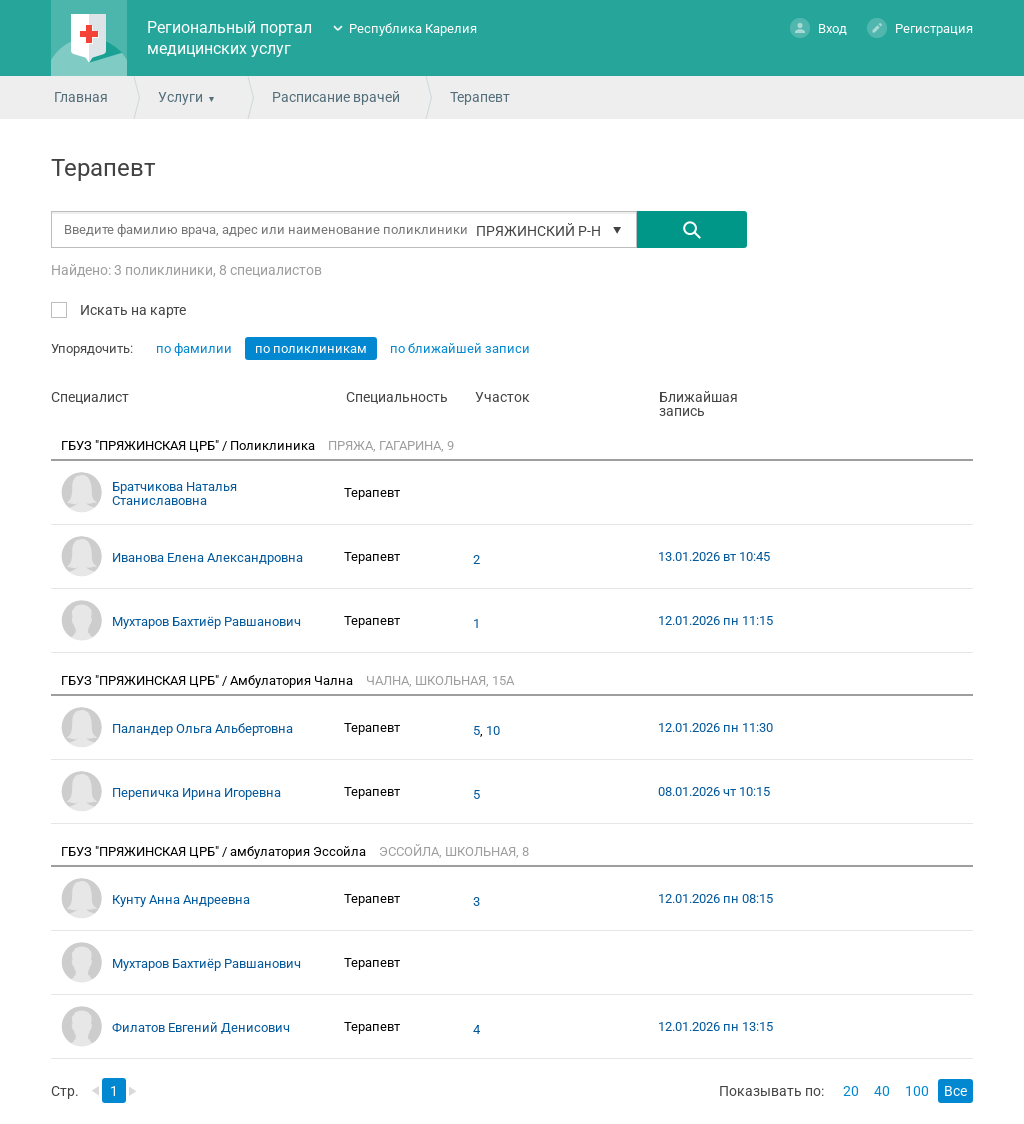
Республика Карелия (413, 28)
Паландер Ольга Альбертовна (202, 728)
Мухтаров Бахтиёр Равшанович (206, 621)
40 (882, 1091)
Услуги (180, 97)
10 (493, 731)
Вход (818, 27)
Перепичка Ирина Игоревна (196, 792)
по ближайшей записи (460, 348)
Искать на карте (131, 309)
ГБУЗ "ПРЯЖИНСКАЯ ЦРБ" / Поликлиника (189, 445)
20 (851, 1091)
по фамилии (194, 348)
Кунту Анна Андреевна (181, 899)
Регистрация (920, 27)
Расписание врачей (336, 97)
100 (917, 1091)
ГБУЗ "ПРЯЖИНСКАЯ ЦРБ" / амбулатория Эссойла (215, 851)
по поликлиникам (311, 348)
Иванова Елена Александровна (207, 557)
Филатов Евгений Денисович (201, 1027)
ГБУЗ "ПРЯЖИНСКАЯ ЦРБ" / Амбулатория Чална (208, 680)
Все (955, 1091)
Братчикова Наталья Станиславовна (174, 493)
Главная (81, 97)
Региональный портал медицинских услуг (229, 38)
